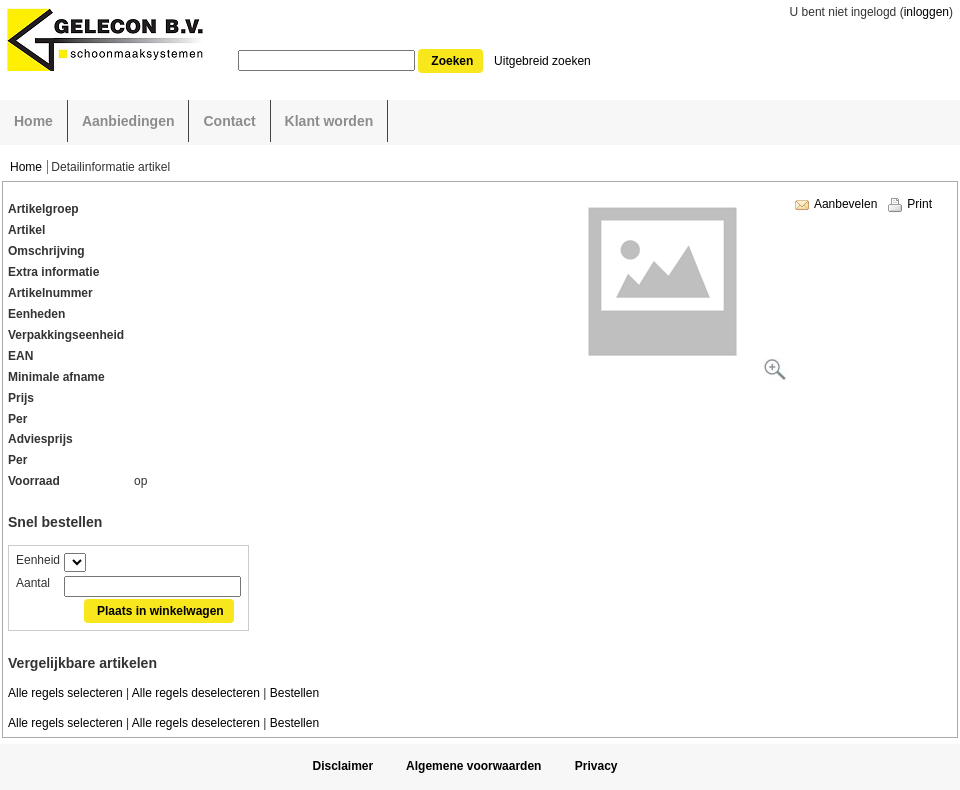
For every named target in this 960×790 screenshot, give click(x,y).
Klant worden (329, 121)
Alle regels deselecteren (196, 693)
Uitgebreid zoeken (542, 61)
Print (919, 204)
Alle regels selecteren (65, 693)
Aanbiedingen (128, 121)
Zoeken (452, 61)
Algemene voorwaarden (473, 766)
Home (33, 121)
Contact (229, 121)
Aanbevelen (845, 204)
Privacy (596, 766)
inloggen (926, 12)
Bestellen (294, 693)
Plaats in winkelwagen (160, 611)
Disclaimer (342, 766)
